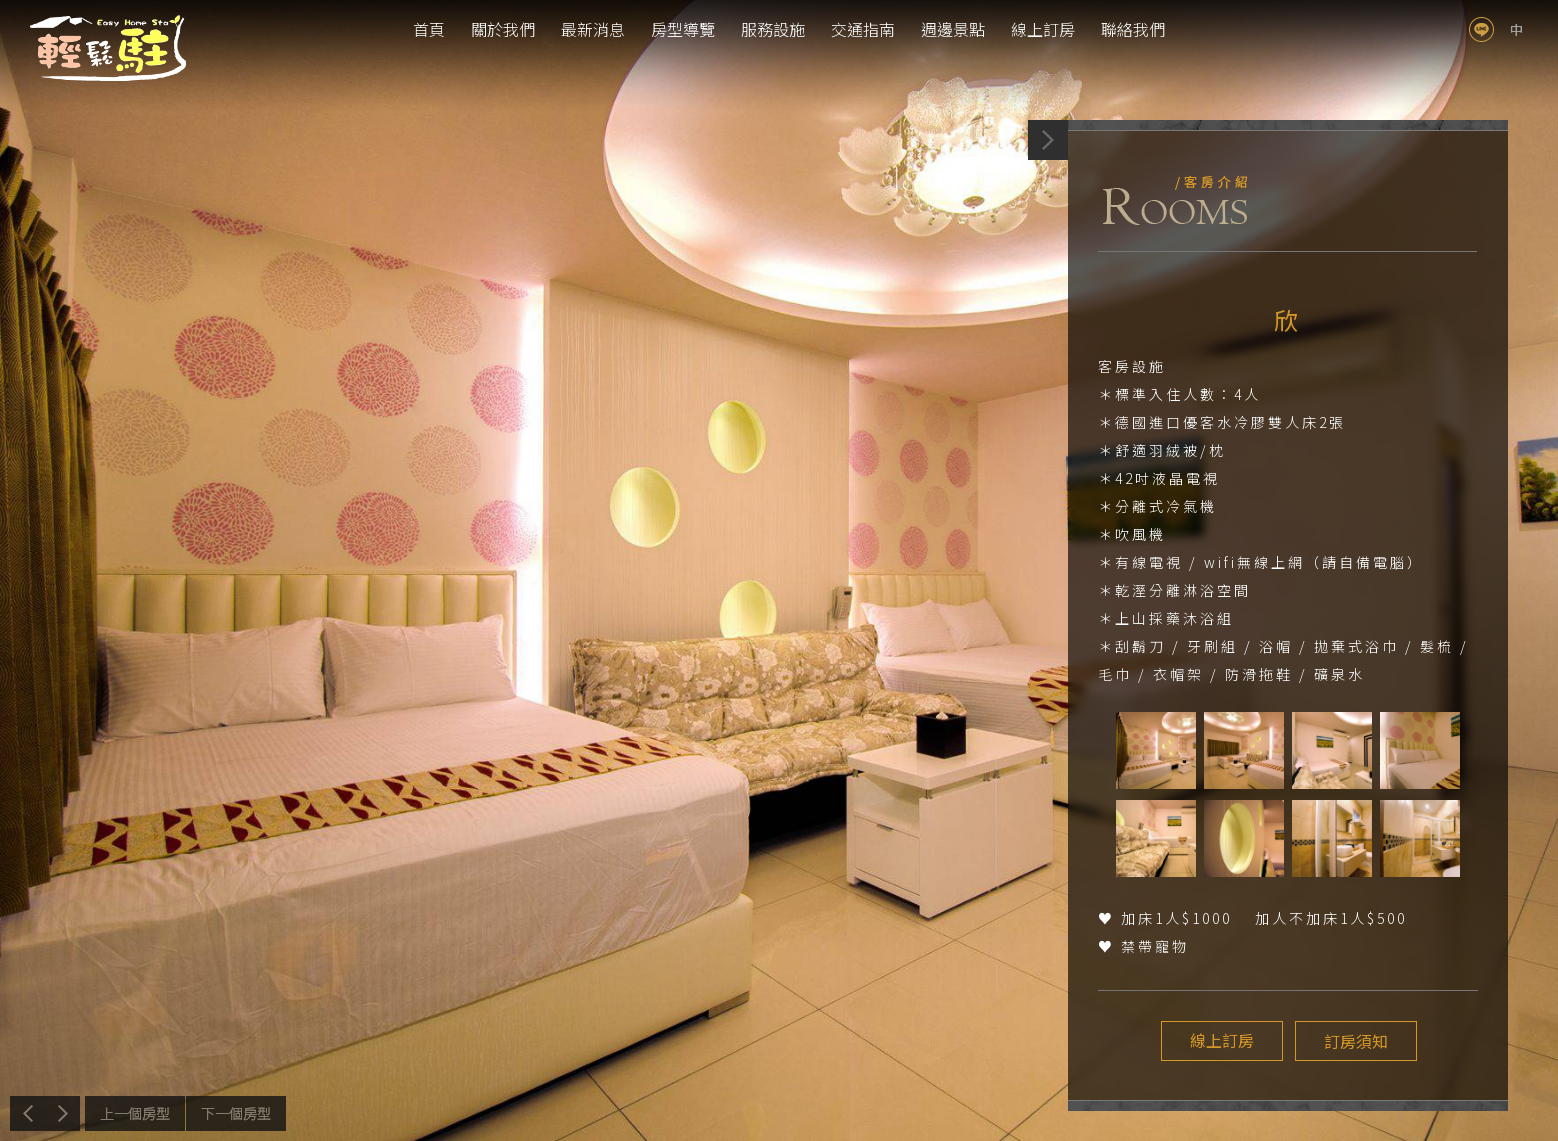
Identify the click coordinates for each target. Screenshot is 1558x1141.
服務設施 (773, 29)
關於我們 (503, 29)
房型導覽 (683, 29)
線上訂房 (1043, 29)
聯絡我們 (1133, 29)
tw (1516, 29)
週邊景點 (953, 29)
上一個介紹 (135, 1113)
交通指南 (863, 29)
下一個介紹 (236, 1113)
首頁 (429, 29)
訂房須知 (1354, 1041)
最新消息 (593, 29)
